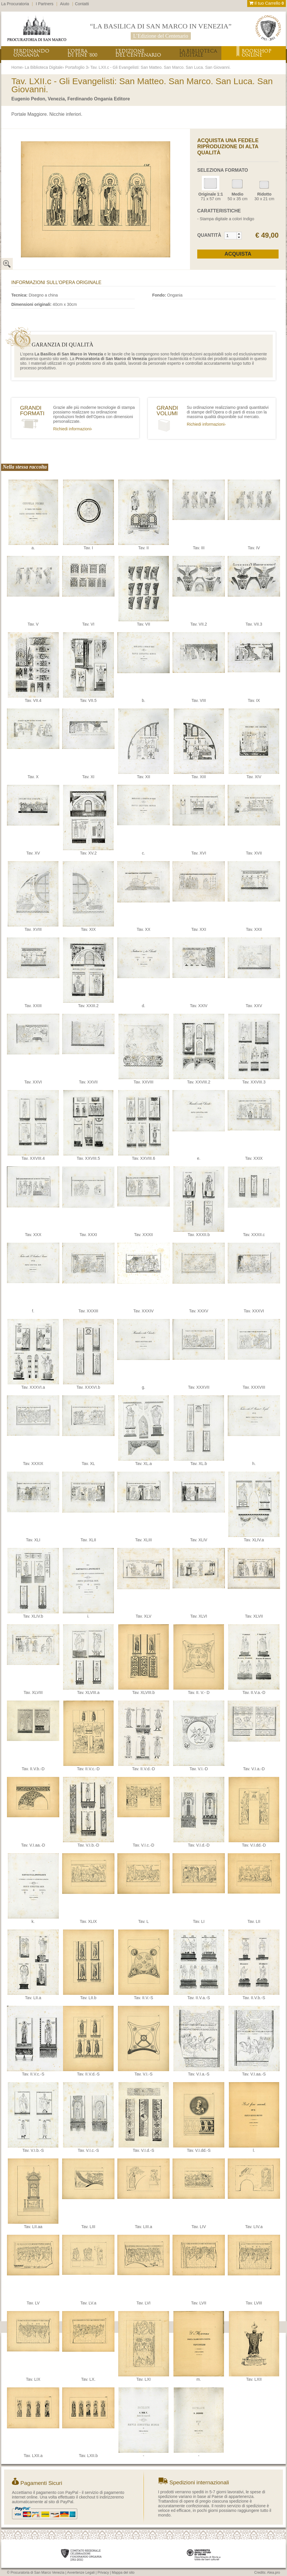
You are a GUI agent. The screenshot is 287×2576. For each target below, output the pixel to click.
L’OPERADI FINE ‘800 (82, 53)
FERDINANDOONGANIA (31, 53)
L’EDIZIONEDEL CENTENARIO (138, 53)
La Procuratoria (15, 3)
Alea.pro (273, 2572)
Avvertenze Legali (81, 2572)
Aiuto (64, 3)
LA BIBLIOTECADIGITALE (198, 53)
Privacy (103, 2572)
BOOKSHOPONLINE (256, 53)
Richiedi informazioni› (72, 429)
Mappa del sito (123, 2572)
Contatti (82, 3)
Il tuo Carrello (266, 3)
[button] (238, 234)
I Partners (44, 3)
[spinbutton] (230, 235)
